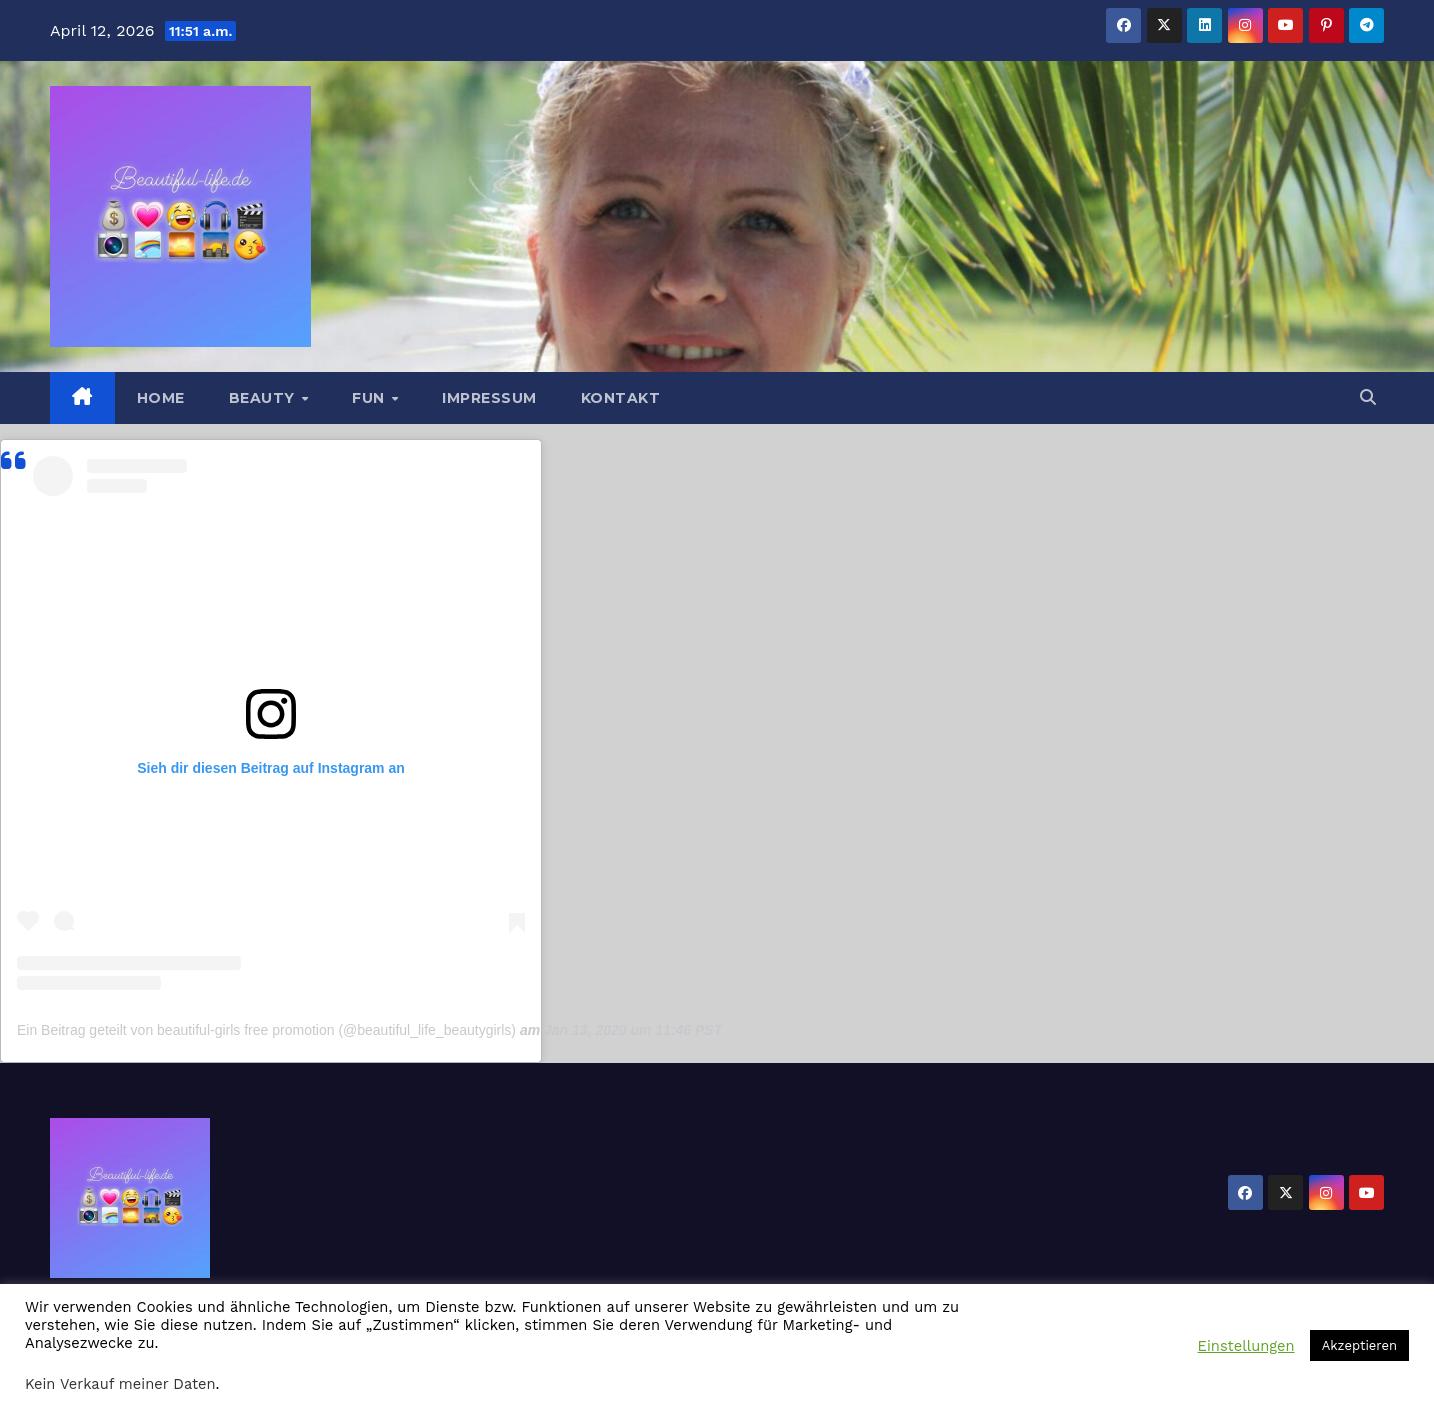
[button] (1368, 397)
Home (161, 398)
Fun (370, 398)
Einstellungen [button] (1246, 1346)
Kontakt (621, 398)
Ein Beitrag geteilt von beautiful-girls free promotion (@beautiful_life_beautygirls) (266, 1030)
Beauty (264, 398)
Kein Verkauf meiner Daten (120, 1384)
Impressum (489, 398)
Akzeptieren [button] (1359, 1345)
